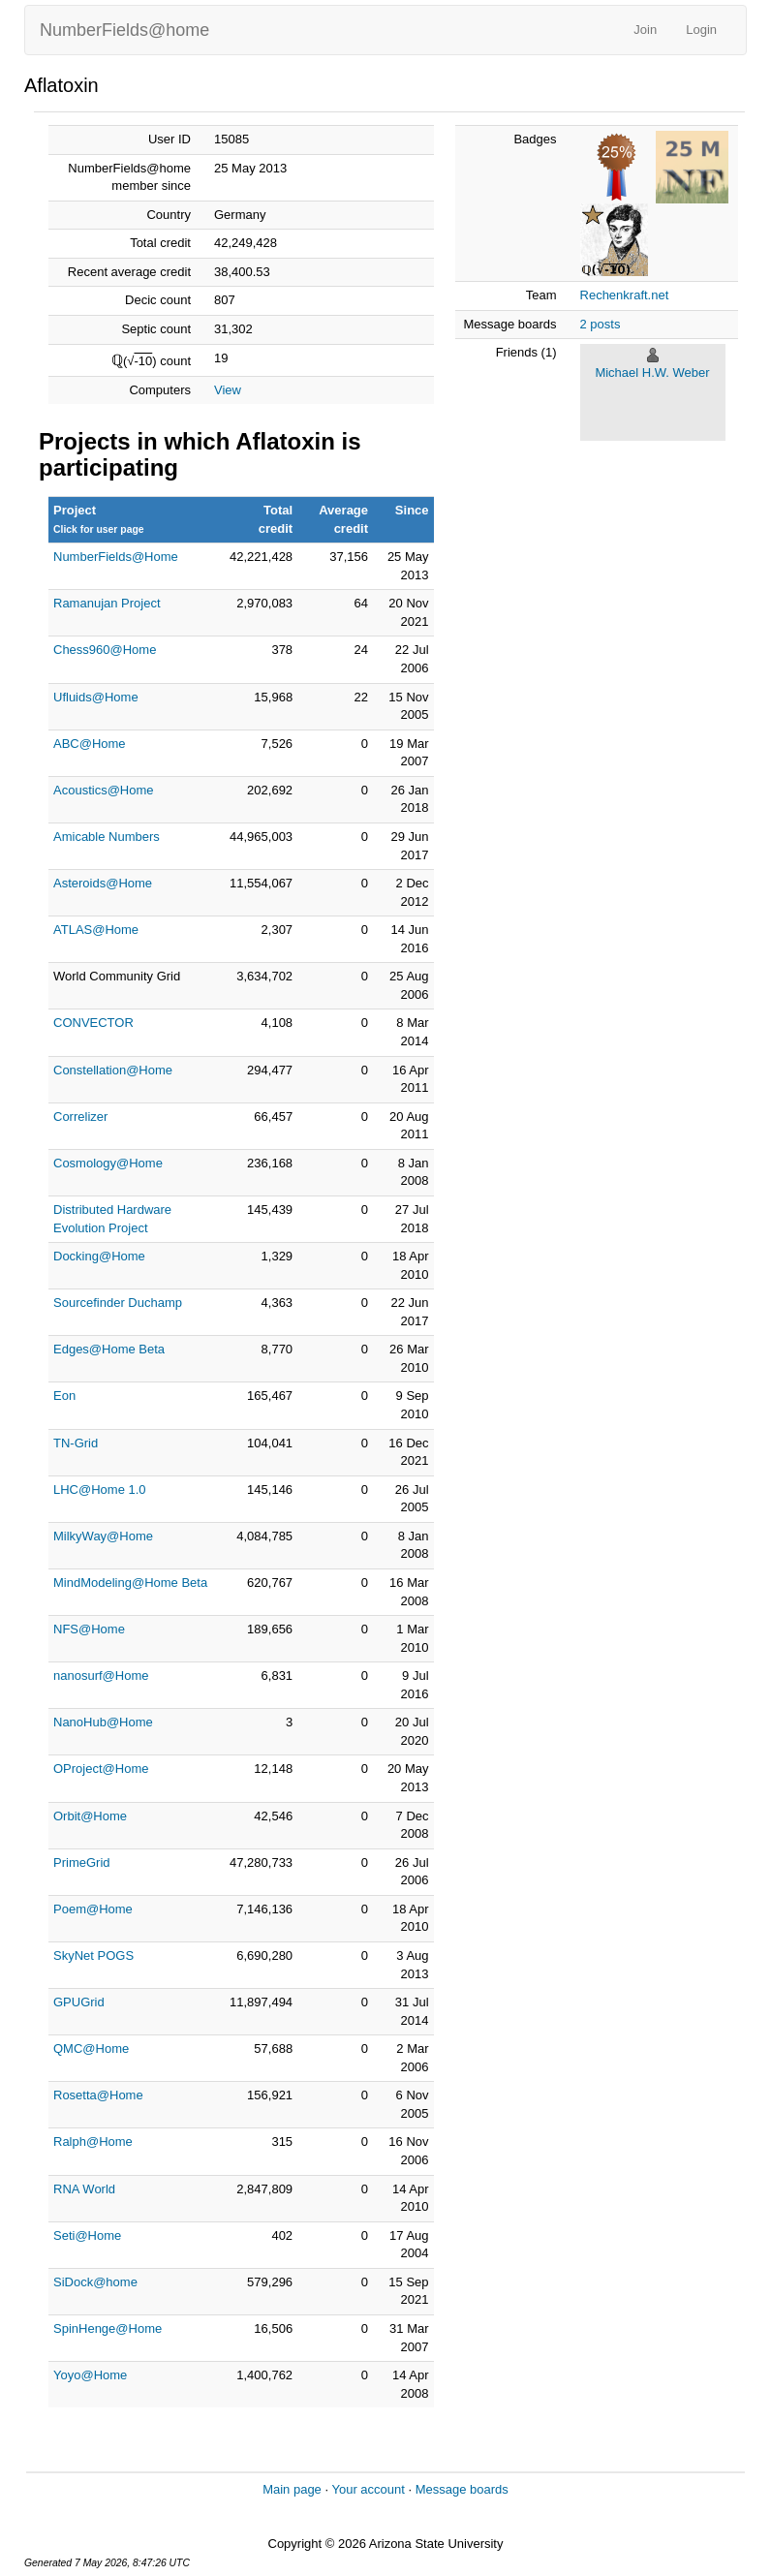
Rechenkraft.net (624, 295)
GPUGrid (79, 2002)
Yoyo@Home (90, 2375)
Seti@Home (87, 2235)
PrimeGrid (81, 1862)
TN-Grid (75, 1443)
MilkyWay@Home (103, 1536)
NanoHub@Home (103, 1722)
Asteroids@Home (102, 883)
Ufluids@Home (96, 697)
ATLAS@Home (96, 929)
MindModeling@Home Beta (130, 1582)
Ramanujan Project (107, 603)
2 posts (600, 324)
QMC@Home (91, 2048)
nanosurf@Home (100, 1675)
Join (645, 29)
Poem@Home (93, 1909)
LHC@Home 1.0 (99, 1489)
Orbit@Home (90, 1816)
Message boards (462, 2489)
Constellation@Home (112, 1070)
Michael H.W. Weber (652, 372)
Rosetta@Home (98, 2095)
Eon (64, 1395)
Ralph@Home (93, 2141)
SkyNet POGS (93, 1955)
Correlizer (80, 1116)
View (227, 390)
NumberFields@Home (115, 556)
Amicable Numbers (106, 836)
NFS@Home (89, 1629)
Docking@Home (99, 1256)
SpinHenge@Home (107, 2328)
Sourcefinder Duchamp (117, 1302)
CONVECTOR (93, 1022)
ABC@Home (89, 743)
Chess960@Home (104, 649)
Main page (292, 2489)
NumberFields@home (124, 30)
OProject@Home (100, 1768)
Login (701, 29)
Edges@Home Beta (109, 1349)
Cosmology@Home (108, 1163)
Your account (367, 2489)
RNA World (84, 2189)
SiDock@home (95, 2282)
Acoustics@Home (103, 790)
